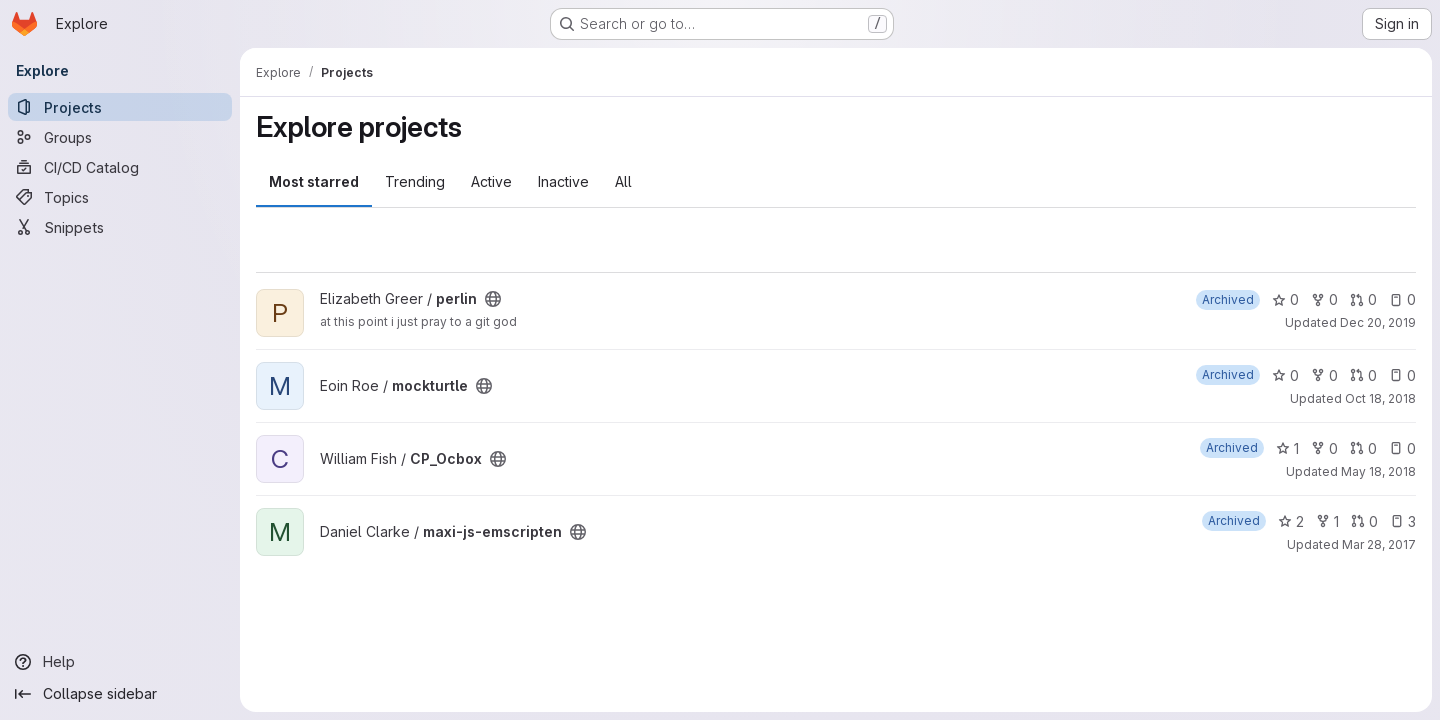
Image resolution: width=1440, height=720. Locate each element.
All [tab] (623, 181)
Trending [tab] (415, 181)
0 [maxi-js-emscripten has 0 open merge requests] (1364, 521)
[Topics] (120, 197)
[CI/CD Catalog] (120, 167)
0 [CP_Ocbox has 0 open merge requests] (1363, 448)
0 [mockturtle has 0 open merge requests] (1363, 375)
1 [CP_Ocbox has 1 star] (1287, 448)
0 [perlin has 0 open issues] (1402, 299)
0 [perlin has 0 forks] (1324, 299)
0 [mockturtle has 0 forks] (1324, 375)
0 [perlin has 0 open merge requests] (1363, 299)
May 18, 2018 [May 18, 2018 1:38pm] (1378, 471)
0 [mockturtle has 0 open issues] (1402, 375)
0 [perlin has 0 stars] (1285, 299)
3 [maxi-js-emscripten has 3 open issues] (1403, 521)
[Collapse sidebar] (120, 694)
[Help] (120, 662)
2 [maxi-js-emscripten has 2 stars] (1291, 521)
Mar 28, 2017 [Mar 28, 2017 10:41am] (1379, 544)
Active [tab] (491, 181)
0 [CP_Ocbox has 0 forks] (1324, 448)
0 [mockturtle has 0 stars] (1285, 375)
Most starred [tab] (314, 181)
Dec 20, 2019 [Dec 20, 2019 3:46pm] (1378, 322)
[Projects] (120, 107)
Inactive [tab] (563, 181)
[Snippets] (120, 227)
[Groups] (120, 137)
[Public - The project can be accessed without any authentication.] (493, 299)
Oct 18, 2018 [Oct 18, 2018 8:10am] (1380, 398)
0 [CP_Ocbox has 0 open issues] (1402, 448)
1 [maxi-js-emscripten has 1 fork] (1327, 521)
